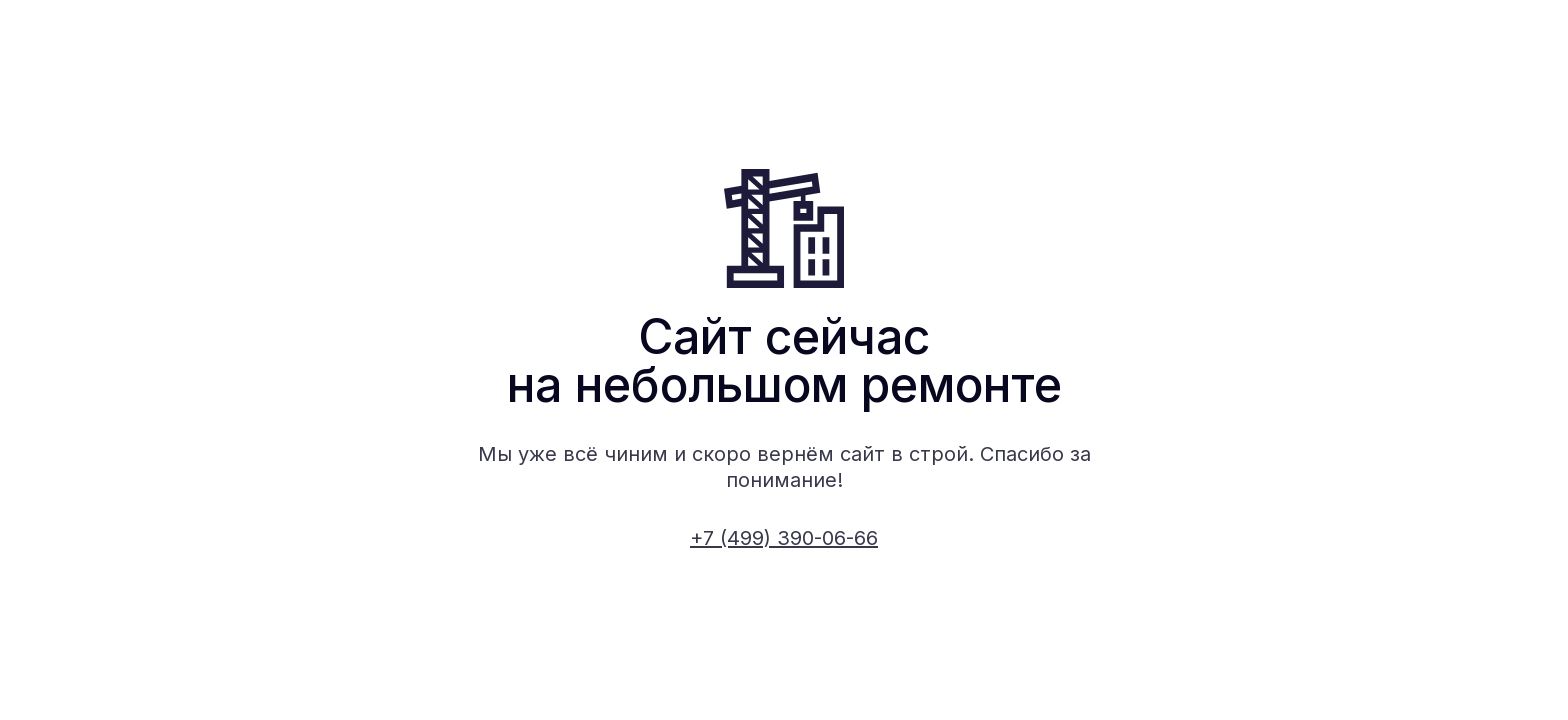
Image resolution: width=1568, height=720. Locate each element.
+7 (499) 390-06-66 (784, 538)
